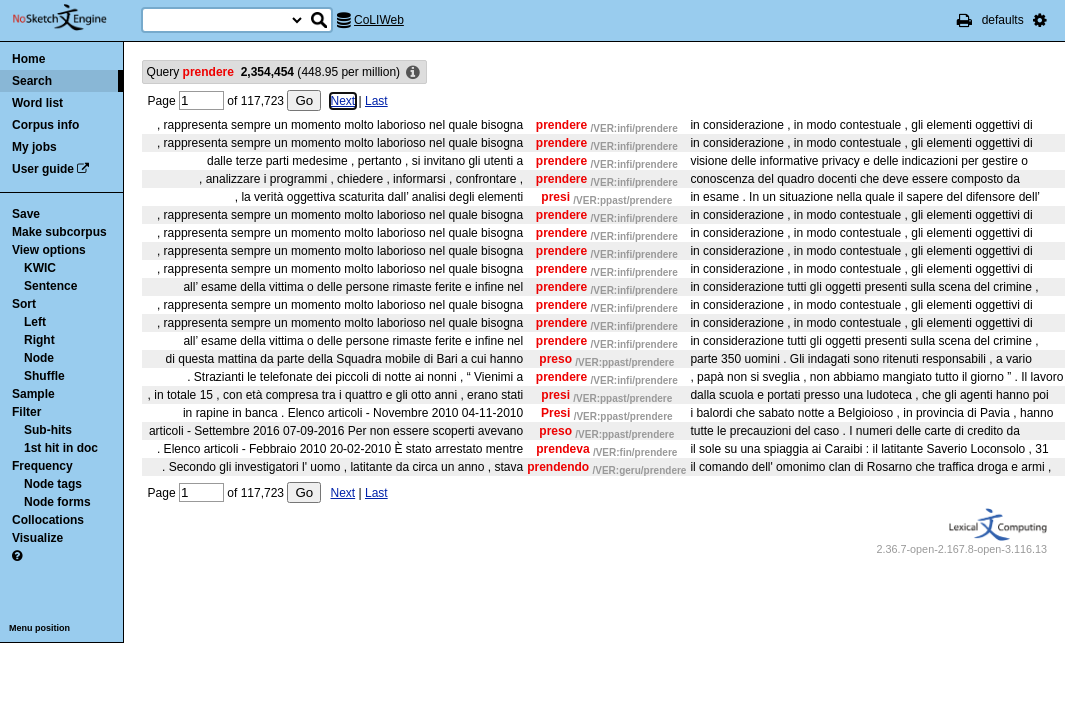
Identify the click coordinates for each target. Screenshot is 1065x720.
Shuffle (44, 376)
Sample (33, 394)
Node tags (53, 484)
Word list (37, 103)
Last (376, 101)
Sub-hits (48, 430)
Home (28, 59)
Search (32, 81)
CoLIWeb (379, 20)
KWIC (40, 268)
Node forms (57, 502)
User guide (43, 169)
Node (39, 358)
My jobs (34, 147)
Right (39, 340)
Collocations (48, 520)
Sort (24, 304)
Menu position (39, 628)
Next (343, 101)
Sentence (50, 286)
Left (35, 322)
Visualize (37, 538)
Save (26, 214)
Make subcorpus (59, 232)
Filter (26, 412)
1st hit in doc (61, 448)
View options (49, 250)
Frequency (42, 466)
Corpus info (45, 125)
